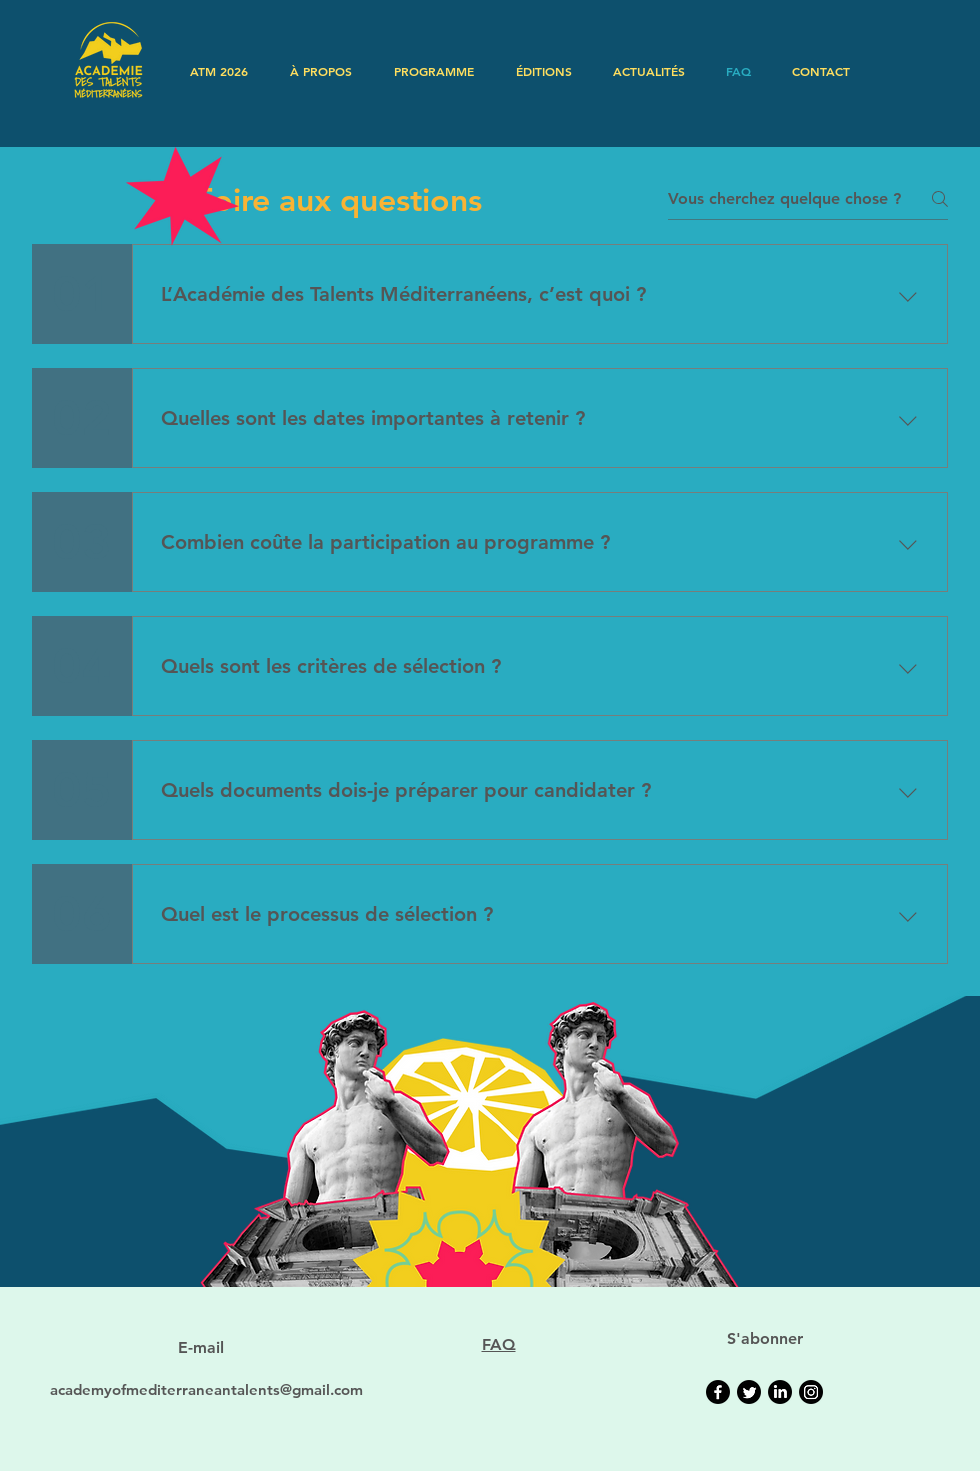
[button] (321, 71)
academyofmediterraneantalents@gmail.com (206, 1389)
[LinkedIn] (780, 1392)
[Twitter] (749, 1392)
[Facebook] (718, 1392)
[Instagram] (811, 1392)
